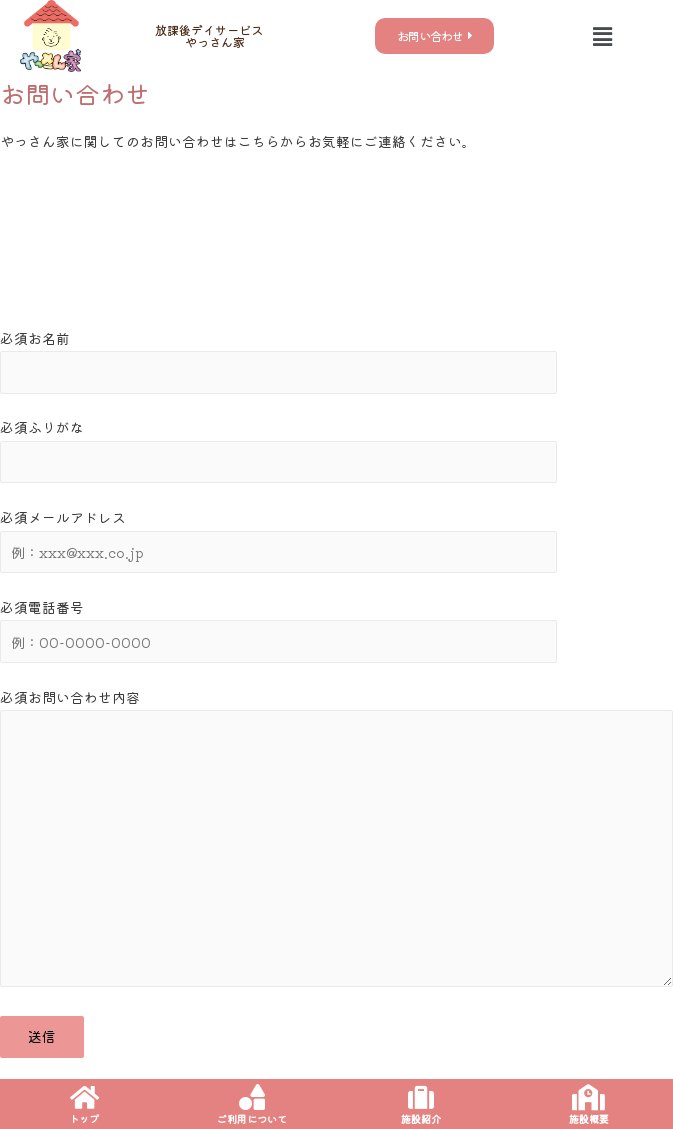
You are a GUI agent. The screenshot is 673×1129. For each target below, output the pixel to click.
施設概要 (589, 1118)
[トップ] (84, 1097)
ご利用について (252, 1118)
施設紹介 (421, 1118)
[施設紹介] (421, 1097)
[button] (602, 35)
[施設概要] (589, 1097)
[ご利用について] (252, 1097)
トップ (84, 1118)
